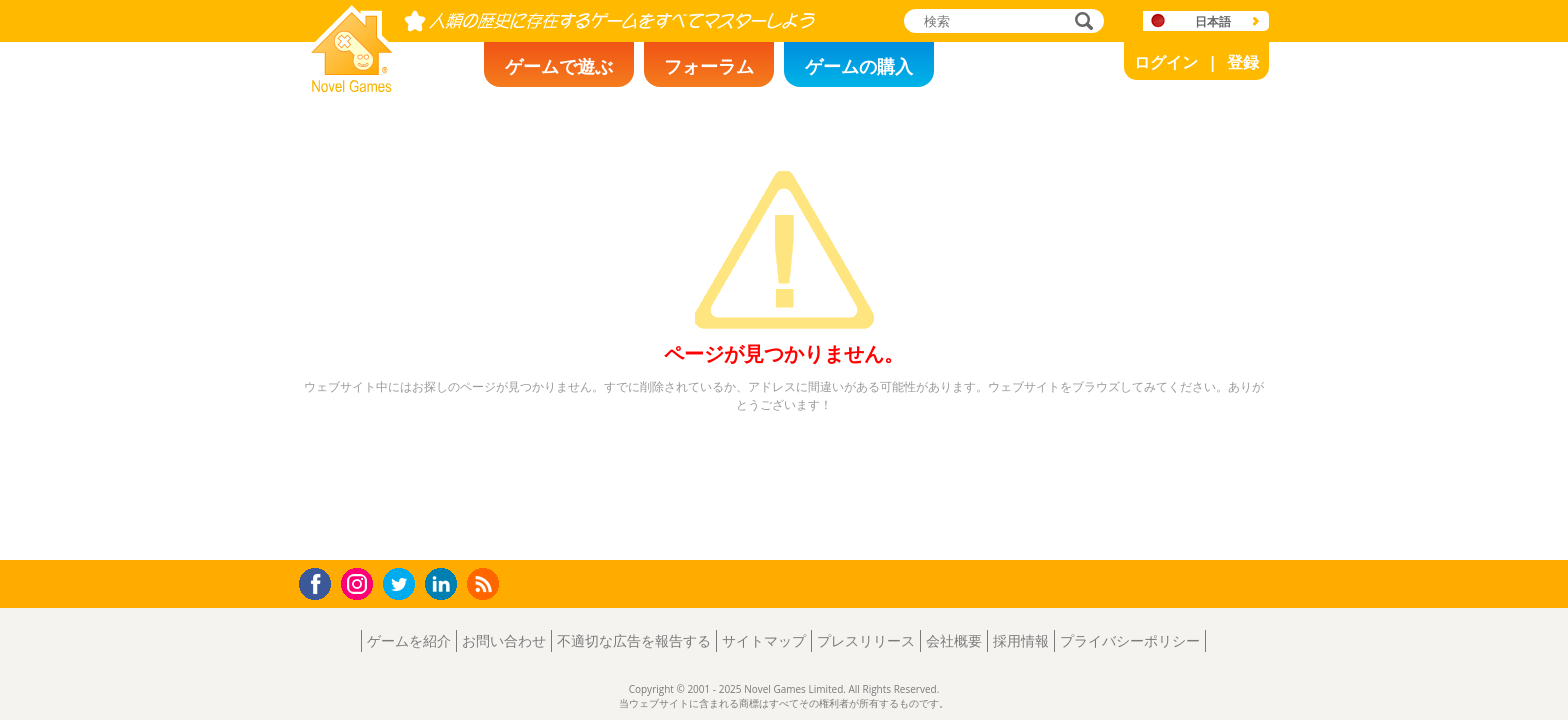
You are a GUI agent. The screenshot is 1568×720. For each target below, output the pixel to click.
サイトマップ (764, 640)
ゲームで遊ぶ (559, 66)
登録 (1243, 62)
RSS (485, 583)
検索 (1081, 22)
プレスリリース (866, 640)
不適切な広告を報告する (634, 640)
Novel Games (349, 86)
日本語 (1213, 21)
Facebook (320, 581)
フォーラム (709, 66)
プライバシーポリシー (1130, 640)
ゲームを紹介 (409, 640)
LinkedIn (444, 584)
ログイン (1166, 62)
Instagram (360, 582)
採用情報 (1021, 640)
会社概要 (954, 640)
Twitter (403, 585)
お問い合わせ (504, 640)
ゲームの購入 (859, 66)
